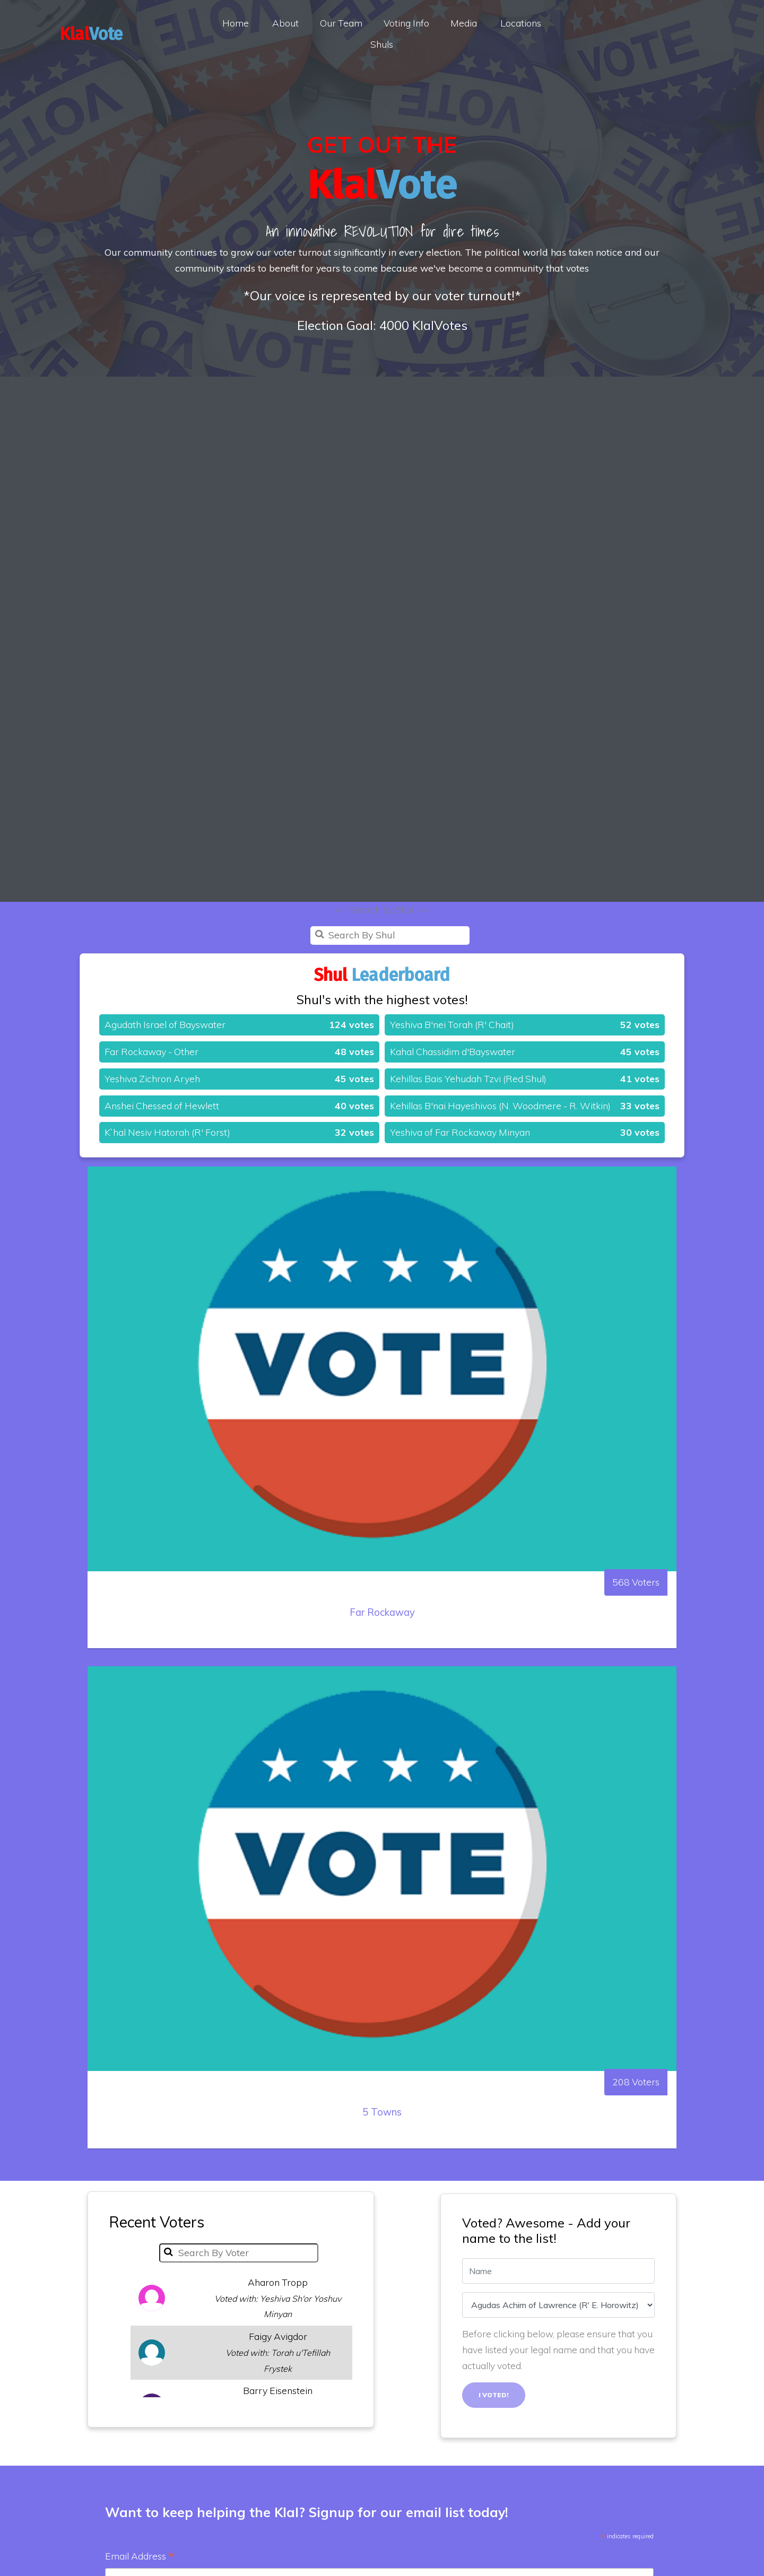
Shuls (381, 44)
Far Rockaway (382, 1639)
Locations (520, 23)
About (285, 23)
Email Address (140, 2557)
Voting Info (406, 23)
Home (235, 23)
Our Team (341, 23)
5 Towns (382, 2139)
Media (463, 23)
